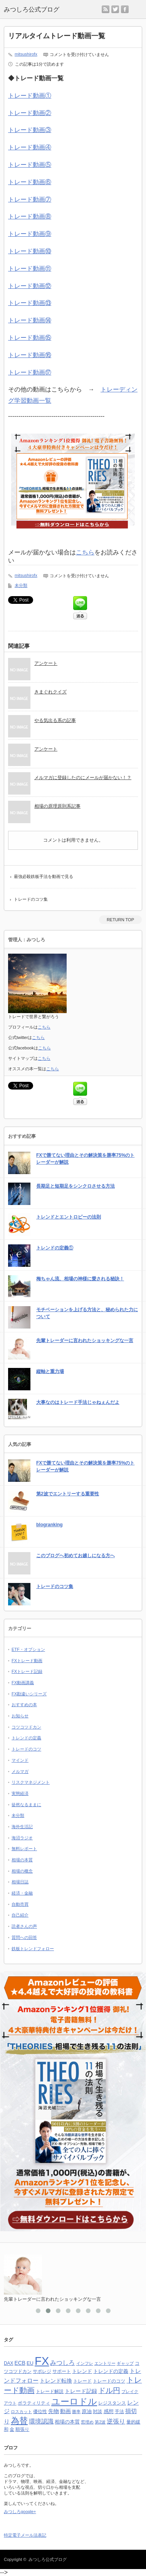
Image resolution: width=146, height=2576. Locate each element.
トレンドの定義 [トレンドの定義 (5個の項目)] (110, 2371)
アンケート (45, 663)
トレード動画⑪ (29, 268)
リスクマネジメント (31, 1782)
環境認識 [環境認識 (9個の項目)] (41, 2421)
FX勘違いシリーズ (29, 1693)
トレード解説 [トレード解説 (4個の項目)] (50, 2391)
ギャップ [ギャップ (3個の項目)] (125, 2363)
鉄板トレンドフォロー (33, 1948)
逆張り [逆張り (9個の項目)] (116, 2421)
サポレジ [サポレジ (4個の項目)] (42, 2371)
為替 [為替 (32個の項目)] (19, 2420)
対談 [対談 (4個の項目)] (97, 2411)
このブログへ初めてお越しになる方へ (75, 1555)
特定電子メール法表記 (25, 2535)
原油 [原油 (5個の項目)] (87, 2411)
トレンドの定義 (26, 1737)
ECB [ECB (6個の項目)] (20, 2363)
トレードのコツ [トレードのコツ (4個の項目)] (109, 2381)
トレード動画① (29, 95)
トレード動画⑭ (29, 320)
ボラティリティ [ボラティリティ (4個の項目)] (34, 2403)
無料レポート (24, 1848)
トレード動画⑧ (29, 216)
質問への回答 (24, 1937)
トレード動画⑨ (29, 233)
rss (105, 9)
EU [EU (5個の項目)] (30, 2363)
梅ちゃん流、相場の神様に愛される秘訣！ (80, 1278)
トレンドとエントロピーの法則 (68, 1217)
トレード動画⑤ (29, 164)
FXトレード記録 (27, 1671)
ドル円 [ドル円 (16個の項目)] (109, 2390)
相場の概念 (22, 1871)
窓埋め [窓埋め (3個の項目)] (87, 2422)
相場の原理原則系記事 (57, 806)
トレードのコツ (26, 1749)
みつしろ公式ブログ (48, 2559)
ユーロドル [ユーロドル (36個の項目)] (74, 2401)
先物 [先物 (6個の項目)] (53, 2411)
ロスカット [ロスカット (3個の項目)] (21, 2411)
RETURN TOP (120, 919)
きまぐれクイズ (50, 692)
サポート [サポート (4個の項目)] (61, 2371)
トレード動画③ (29, 130)
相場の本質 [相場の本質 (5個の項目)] (67, 2422)
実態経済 (20, 1793)
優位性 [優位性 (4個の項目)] (40, 2411)
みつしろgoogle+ (20, 2511)
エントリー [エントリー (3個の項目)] (105, 2363)
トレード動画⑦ (29, 199)
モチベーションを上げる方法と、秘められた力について (87, 1313)
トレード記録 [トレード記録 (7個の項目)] (81, 2391)
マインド (20, 1760)
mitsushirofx (26, 54)
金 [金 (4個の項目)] (12, 2429)
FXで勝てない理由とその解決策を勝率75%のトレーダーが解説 (85, 1158)
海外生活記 (22, 1826)
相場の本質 (22, 1859)
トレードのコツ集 (31, 899)
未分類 (21, 585)
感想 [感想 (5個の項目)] (109, 2411)
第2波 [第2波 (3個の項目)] (100, 2422)
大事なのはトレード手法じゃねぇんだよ (77, 1402)
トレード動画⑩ (29, 251)
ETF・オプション (28, 1649)
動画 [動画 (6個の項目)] (65, 2411)
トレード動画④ (29, 147)
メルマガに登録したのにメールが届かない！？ (82, 777)
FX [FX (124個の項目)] (42, 2360)
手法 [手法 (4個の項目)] (119, 2411)
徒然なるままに (26, 1804)
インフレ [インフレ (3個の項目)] (84, 2363)
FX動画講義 (23, 1682)
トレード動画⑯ (29, 355)
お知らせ (20, 1715)
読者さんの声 (24, 1926)
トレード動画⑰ (29, 372)
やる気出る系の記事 (55, 720)
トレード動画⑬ (29, 303)
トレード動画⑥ (29, 182)
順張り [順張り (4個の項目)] (22, 2429)
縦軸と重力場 (50, 1371)
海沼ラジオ (22, 1837)
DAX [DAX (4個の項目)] (8, 2363)
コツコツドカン (26, 1727)
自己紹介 (20, 1915)
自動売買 (20, 1904)
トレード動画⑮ (29, 337)
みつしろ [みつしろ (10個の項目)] (62, 2362)
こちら (85, 552)
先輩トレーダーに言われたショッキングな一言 (84, 1340)
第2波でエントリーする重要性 (67, 1493)
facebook (125, 9)
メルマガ (20, 1771)
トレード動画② (29, 113)
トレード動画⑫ (29, 286)
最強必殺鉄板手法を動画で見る (43, 876)
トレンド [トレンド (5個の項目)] (82, 2371)
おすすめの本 (24, 1704)
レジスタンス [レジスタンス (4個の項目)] (112, 2403)
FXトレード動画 (27, 1660)
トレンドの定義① (54, 1248)
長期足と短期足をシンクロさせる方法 (75, 1186)
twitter (115, 9)
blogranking (49, 1524)
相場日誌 (20, 1881)
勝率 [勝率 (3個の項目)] (76, 2411)
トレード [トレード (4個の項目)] (82, 2381)
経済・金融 (22, 1893)
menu (141, 6)
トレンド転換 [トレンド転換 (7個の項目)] (56, 2381)
